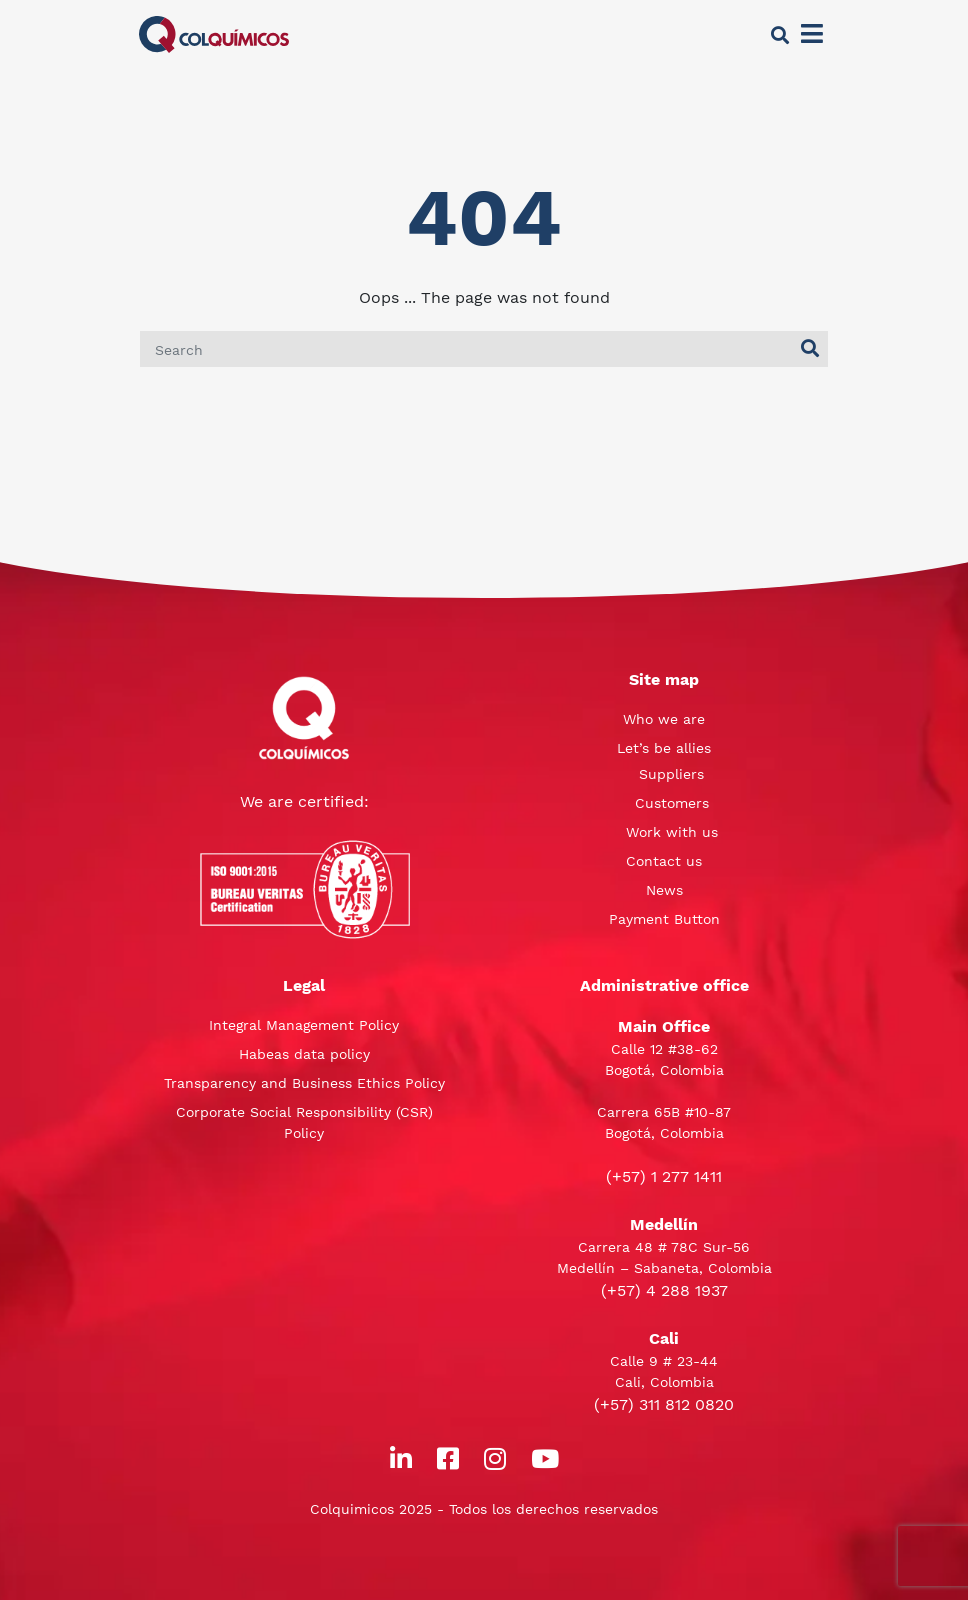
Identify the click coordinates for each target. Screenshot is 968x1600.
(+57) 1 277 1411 (664, 1176)
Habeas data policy (304, 1054)
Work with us (672, 832)
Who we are (664, 719)
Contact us (664, 861)
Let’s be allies (664, 748)
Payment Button (664, 919)
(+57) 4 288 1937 (664, 1290)
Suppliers (671, 774)
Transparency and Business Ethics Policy (304, 1083)
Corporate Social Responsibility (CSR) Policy (304, 1122)
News (664, 890)
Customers (672, 803)
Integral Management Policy (304, 1025)
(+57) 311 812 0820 (664, 1404)
